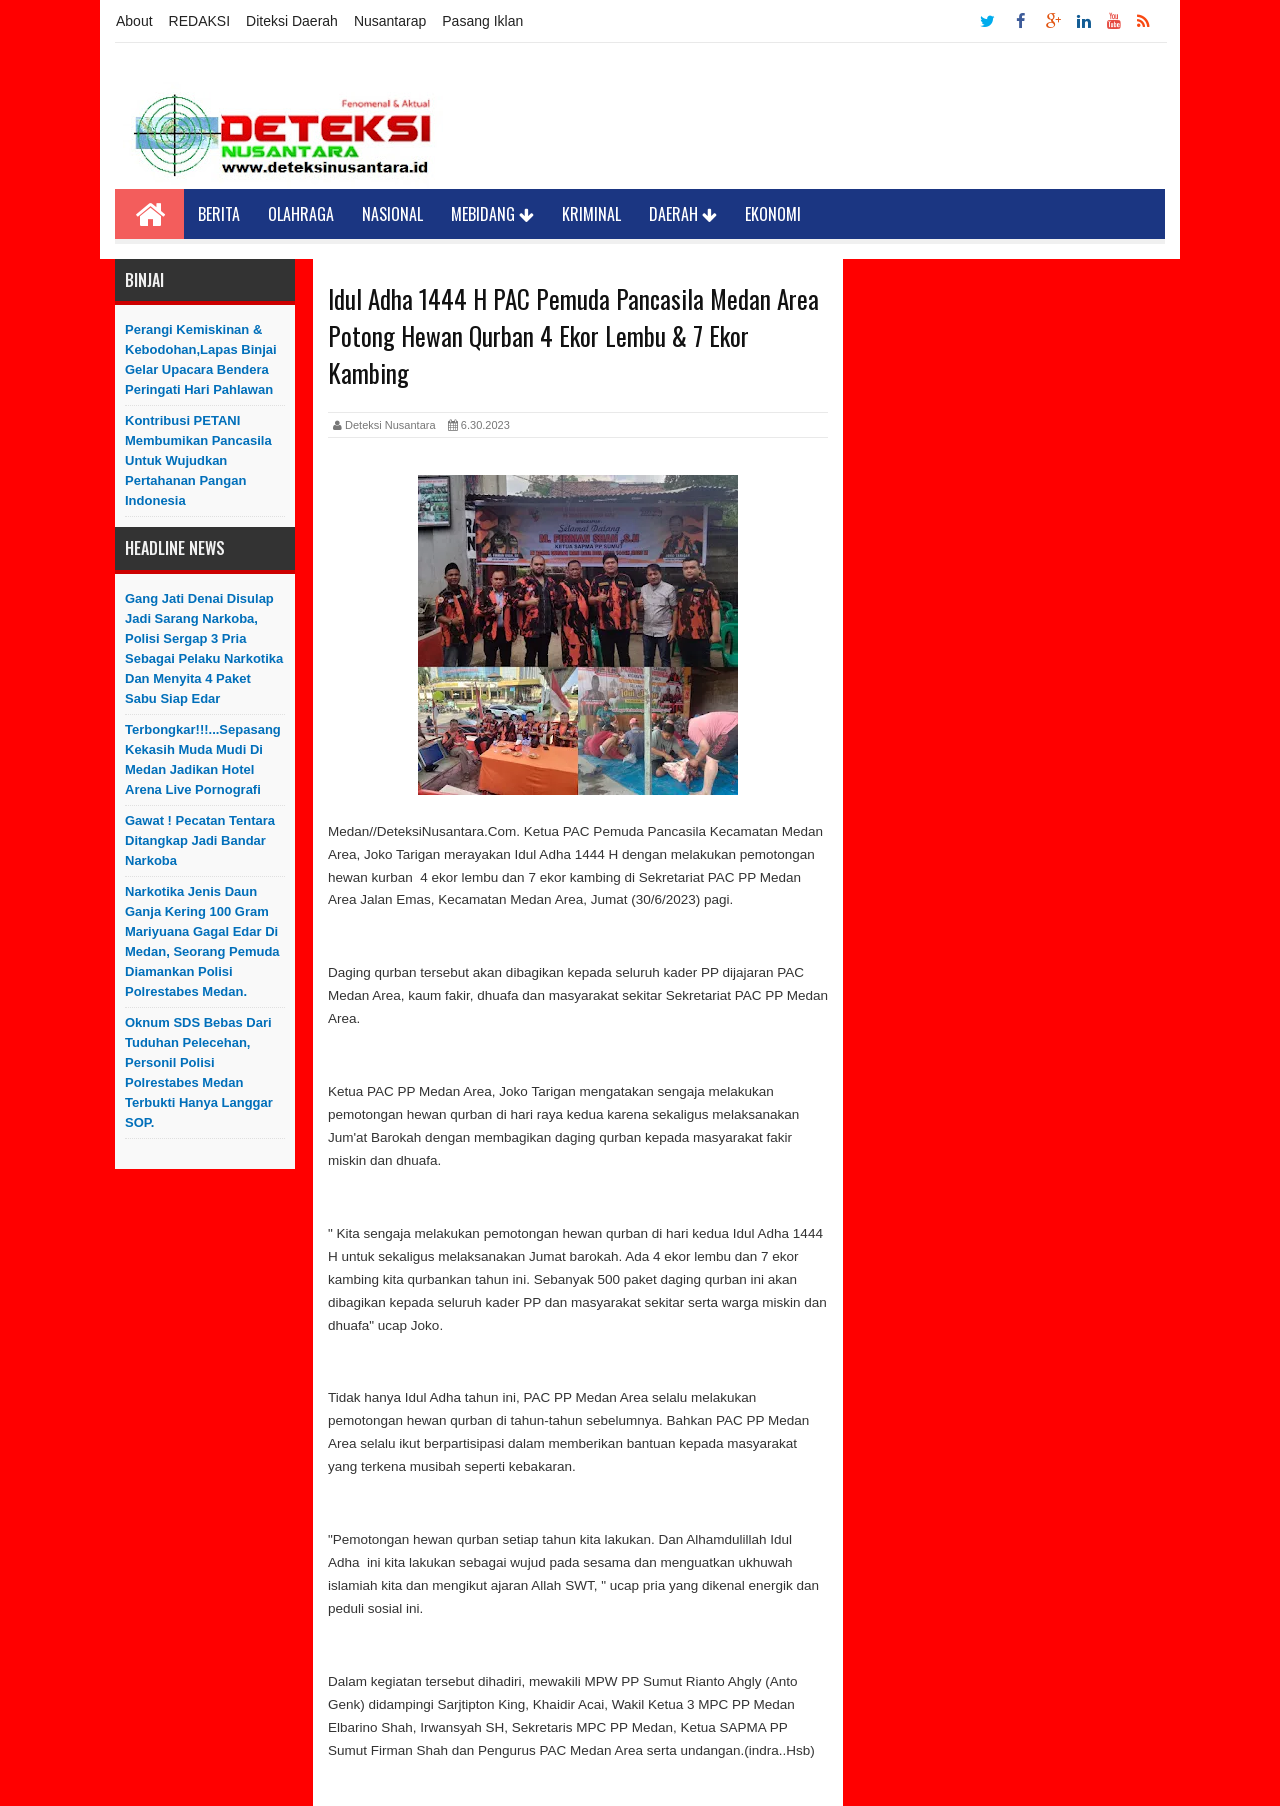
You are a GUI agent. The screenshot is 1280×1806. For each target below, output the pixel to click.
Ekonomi (773, 214)
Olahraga (301, 214)
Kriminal (591, 214)
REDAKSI (199, 21)
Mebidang (492, 214)
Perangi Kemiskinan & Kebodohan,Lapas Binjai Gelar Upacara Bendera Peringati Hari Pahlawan (201, 359)
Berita (219, 214)
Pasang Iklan (482, 21)
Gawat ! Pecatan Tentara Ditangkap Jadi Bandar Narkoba (200, 840)
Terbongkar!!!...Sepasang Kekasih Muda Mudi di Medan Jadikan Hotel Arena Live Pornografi (203, 759)
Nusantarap (390, 21)
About (134, 21)
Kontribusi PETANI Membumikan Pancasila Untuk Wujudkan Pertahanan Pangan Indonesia (198, 460)
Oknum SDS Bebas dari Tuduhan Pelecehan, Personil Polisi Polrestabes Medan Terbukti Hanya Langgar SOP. (199, 1072)
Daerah (683, 214)
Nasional (392, 214)
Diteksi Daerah (292, 21)
